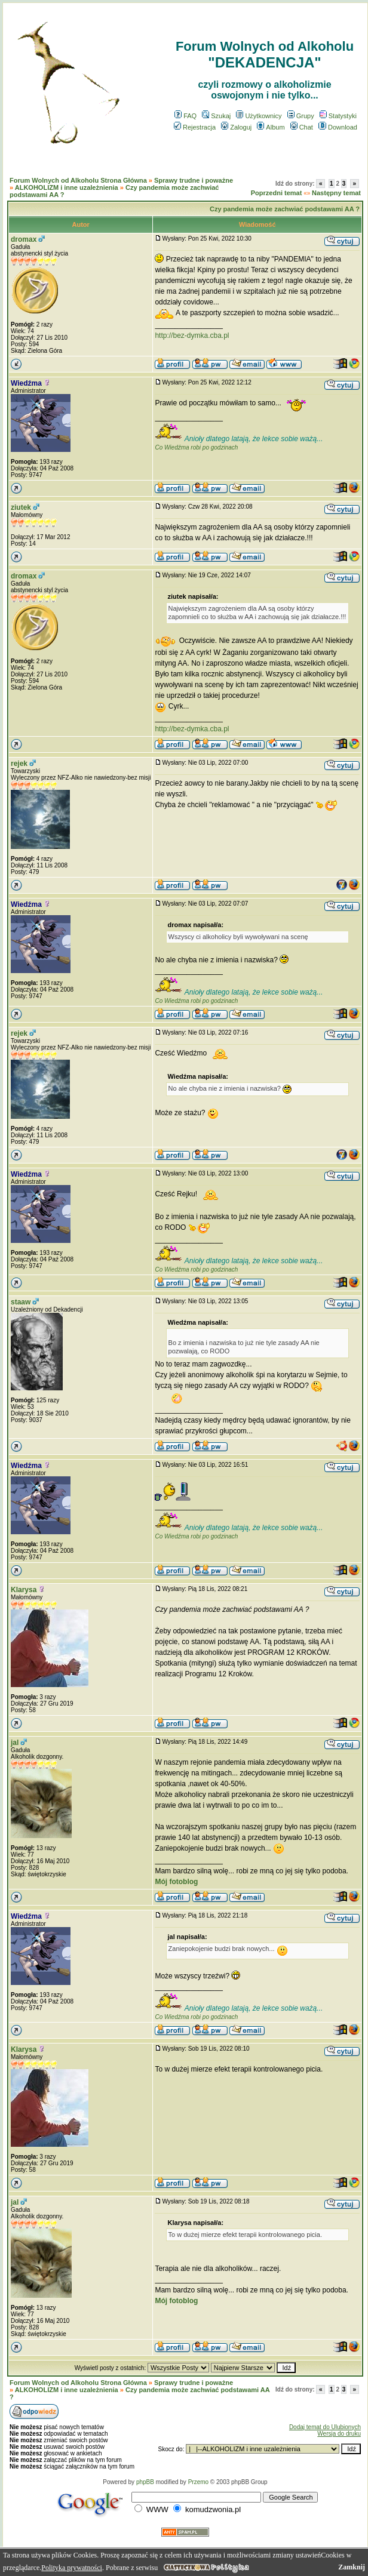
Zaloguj (236, 127)
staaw (20, 1302)
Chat (301, 127)
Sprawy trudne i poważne (193, 180)
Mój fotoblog (176, 1882)
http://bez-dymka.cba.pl (192, 335)
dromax (23, 239)
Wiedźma (26, 383)
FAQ (185, 115)
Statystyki (338, 115)
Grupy (300, 115)
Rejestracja (195, 127)
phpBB (145, 2482)
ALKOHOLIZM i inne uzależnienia (66, 187)
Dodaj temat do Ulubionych (325, 2427)
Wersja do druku (339, 2433)
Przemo (198, 2482)
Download (337, 127)
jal (15, 1742)
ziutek (21, 507)
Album (270, 127)
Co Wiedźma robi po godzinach (196, 447)
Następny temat (336, 192)
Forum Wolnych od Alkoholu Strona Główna (78, 180)
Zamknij (351, 2567)
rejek (19, 763)
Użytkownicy (258, 115)
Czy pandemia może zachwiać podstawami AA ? (285, 209)
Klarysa (23, 1590)
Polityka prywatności (71, 2567)
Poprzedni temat (276, 192)
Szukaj (216, 115)
